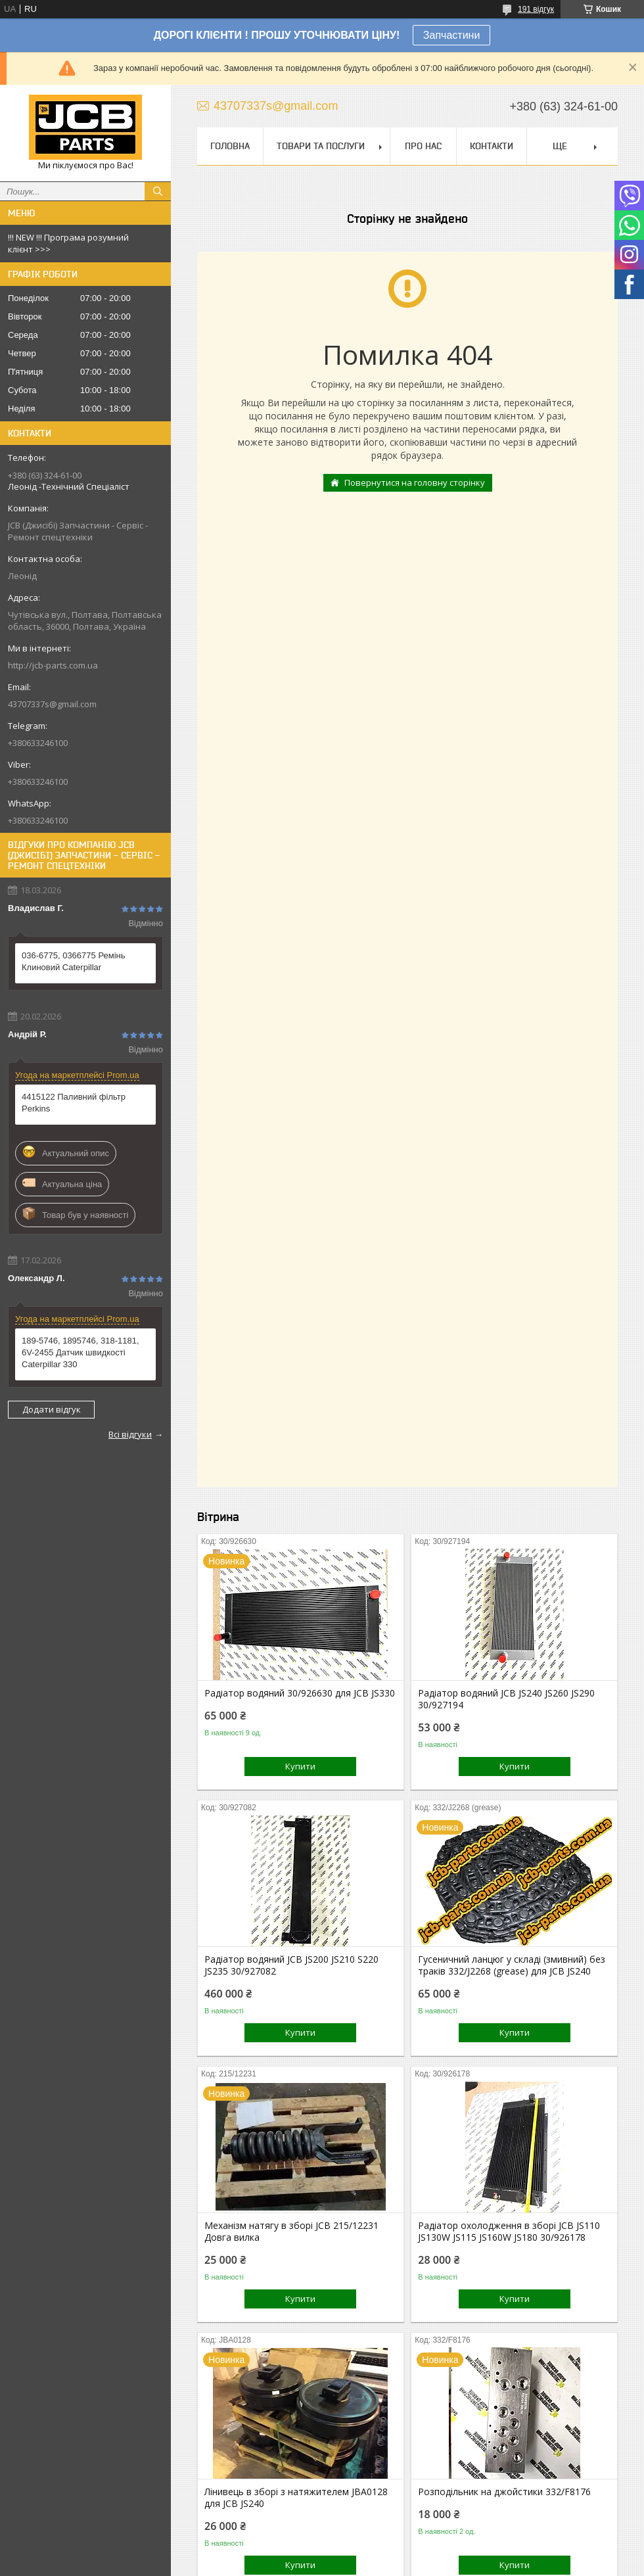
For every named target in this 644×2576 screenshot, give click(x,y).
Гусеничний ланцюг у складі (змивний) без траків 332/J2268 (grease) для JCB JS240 (511, 1965)
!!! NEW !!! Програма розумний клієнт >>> (68, 243)
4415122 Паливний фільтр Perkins (74, 1102)
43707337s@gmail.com (52, 704)
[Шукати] (158, 191)
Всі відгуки (130, 1434)
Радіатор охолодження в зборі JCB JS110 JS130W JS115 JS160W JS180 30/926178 (509, 2231)
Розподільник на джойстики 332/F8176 (504, 2492)
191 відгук (536, 9)
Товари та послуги (321, 146)
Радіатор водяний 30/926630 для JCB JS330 (299, 1693)
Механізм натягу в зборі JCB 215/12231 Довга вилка (291, 2231)
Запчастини (451, 35)
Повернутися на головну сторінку (414, 482)
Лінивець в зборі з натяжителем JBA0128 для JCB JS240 (296, 2498)
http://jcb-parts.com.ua (53, 665)
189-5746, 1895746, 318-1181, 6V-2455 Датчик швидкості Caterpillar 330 (80, 1352)
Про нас (423, 146)
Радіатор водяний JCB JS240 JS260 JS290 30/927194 (506, 1699)
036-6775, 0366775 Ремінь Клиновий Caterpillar (74, 961)
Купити (300, 1766)
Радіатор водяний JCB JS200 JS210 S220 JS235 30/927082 (291, 1965)
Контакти (491, 146)
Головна (230, 146)
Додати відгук (51, 1409)
